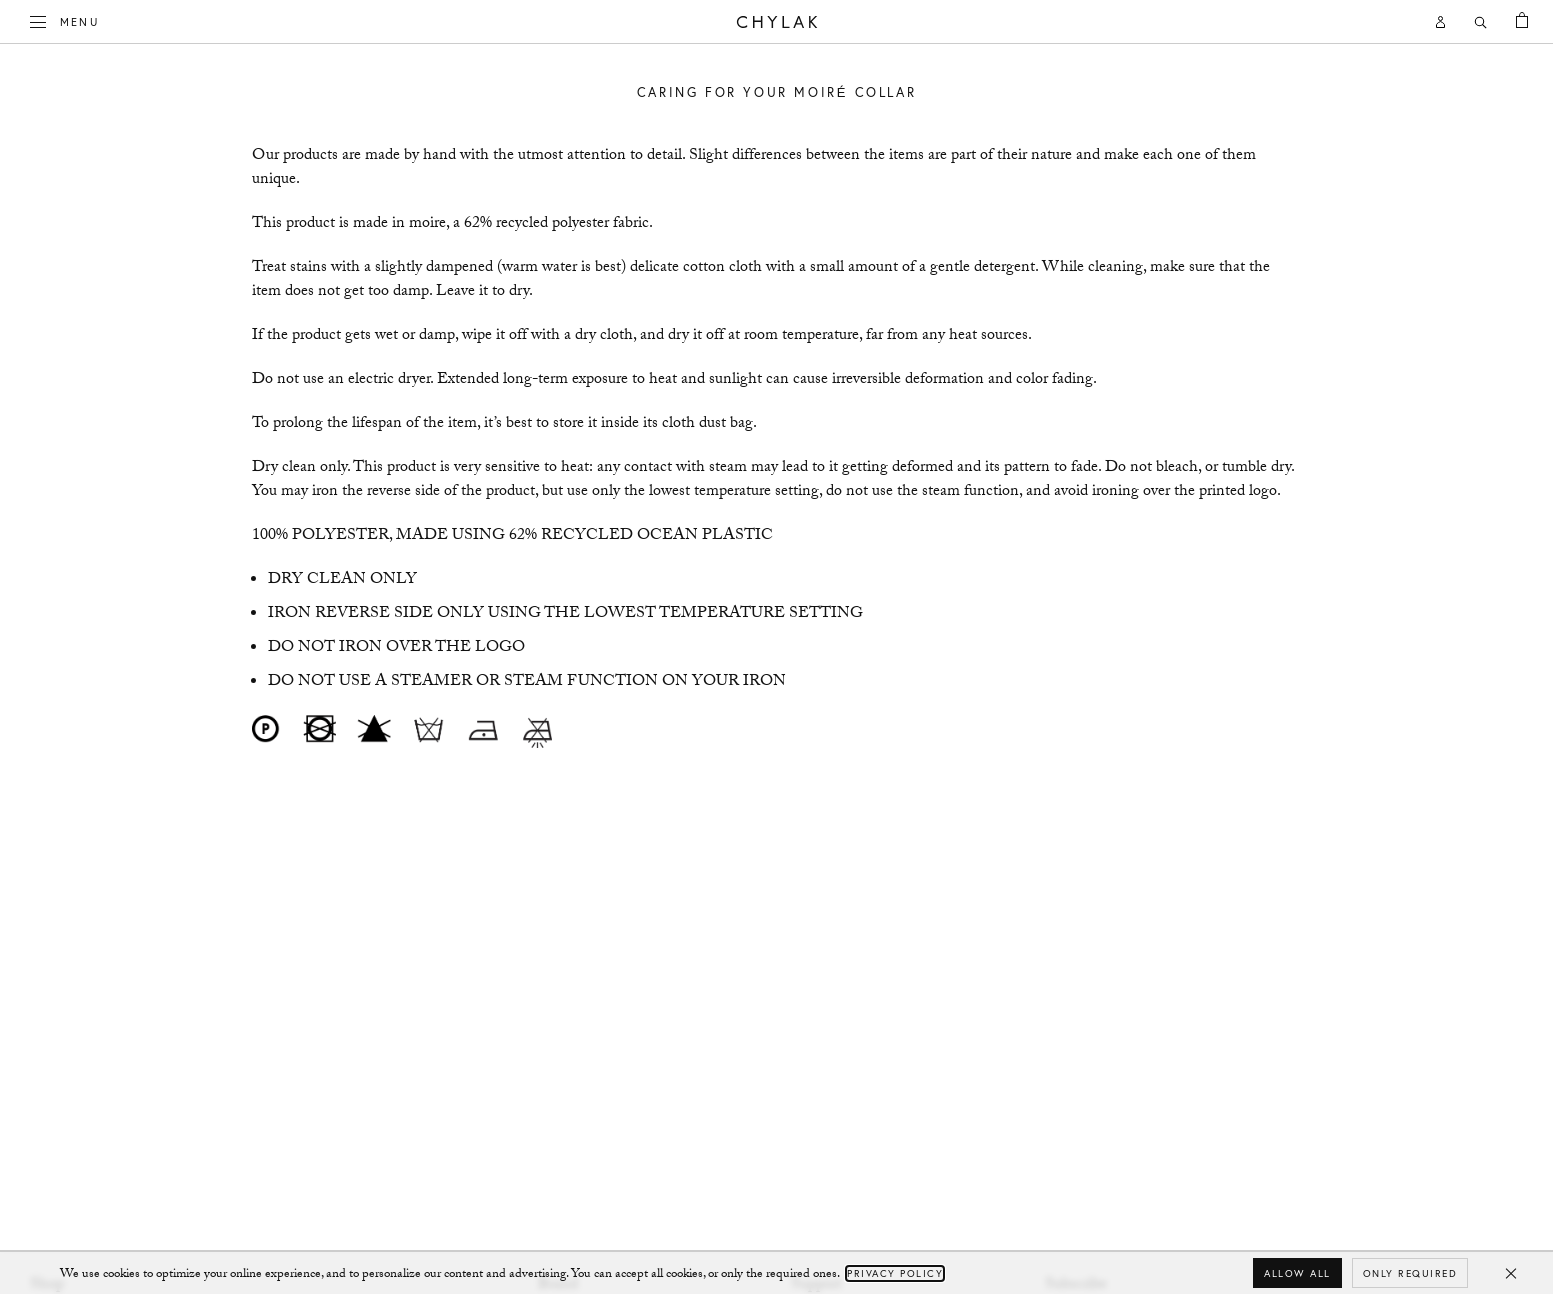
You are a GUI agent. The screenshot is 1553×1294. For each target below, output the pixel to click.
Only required (1410, 1273)
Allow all (1297, 1273)
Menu (65, 20)
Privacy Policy (895, 1273)
